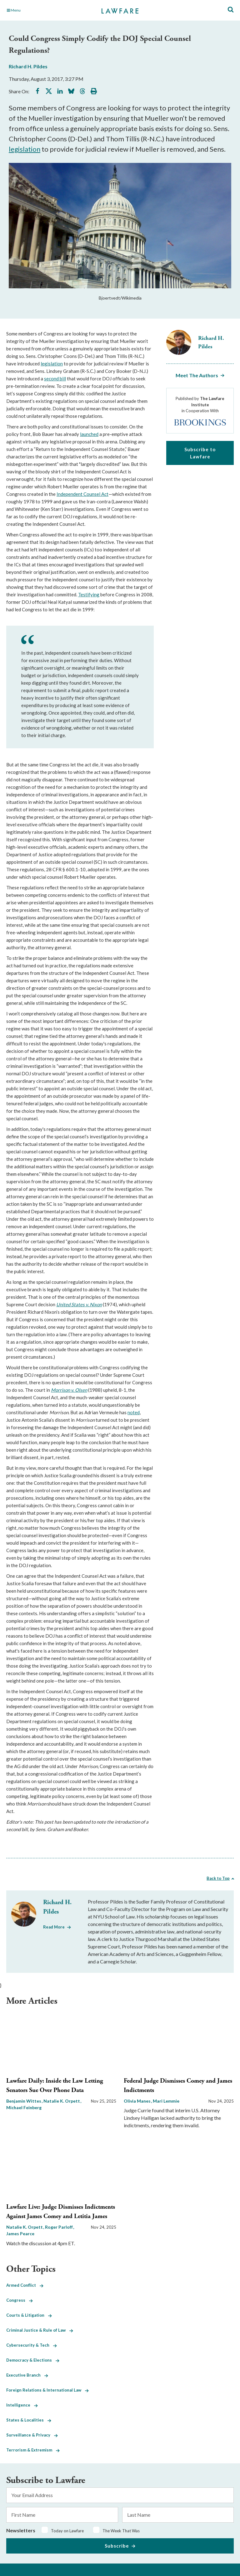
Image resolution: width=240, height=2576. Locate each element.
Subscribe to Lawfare (200, 453)
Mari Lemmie (166, 2101)
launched (89, 434)
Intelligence (22, 2404)
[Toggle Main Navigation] (42, 10)
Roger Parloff (59, 2227)
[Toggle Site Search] (231, 9)
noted (134, 1412)
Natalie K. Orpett (62, 2101)
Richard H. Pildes (28, 66)
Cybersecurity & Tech (31, 2345)
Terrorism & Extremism (33, 2449)
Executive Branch (27, 2375)
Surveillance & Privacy (32, 2434)
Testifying (88, 594)
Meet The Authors (197, 375)
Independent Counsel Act (82, 494)
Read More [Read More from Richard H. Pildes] (54, 1926)
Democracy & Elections (32, 2360)
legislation (24, 149)
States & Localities (28, 2419)
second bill (55, 378)
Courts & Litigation (29, 2315)
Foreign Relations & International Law (47, 2390)
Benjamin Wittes (24, 2101)
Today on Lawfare (67, 2530)
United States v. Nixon (79, 1304)
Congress (19, 2300)
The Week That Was (121, 2530)
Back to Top (218, 1878)
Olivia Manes (138, 2101)
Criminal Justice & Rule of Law (39, 2330)
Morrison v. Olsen (69, 1390)
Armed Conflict (24, 2285)
